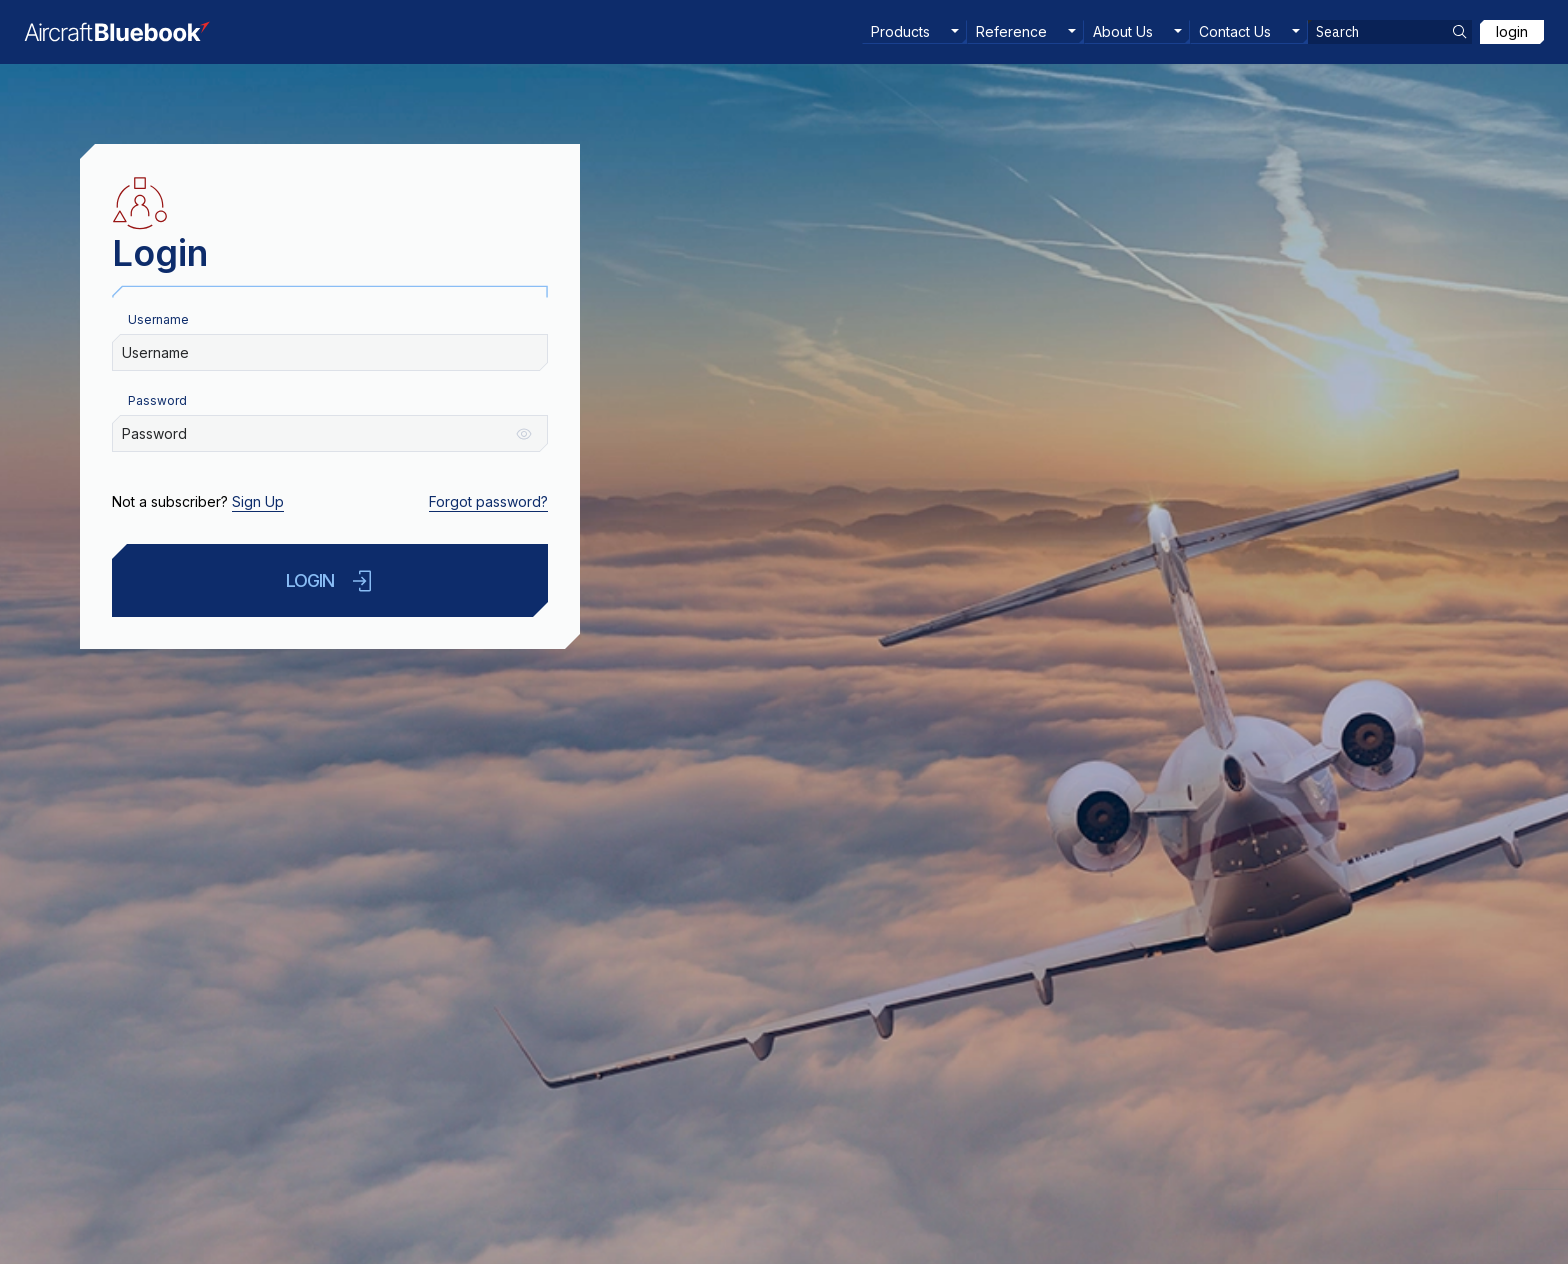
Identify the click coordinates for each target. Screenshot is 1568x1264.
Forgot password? (488, 501)
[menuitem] (914, 32)
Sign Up (258, 501)
